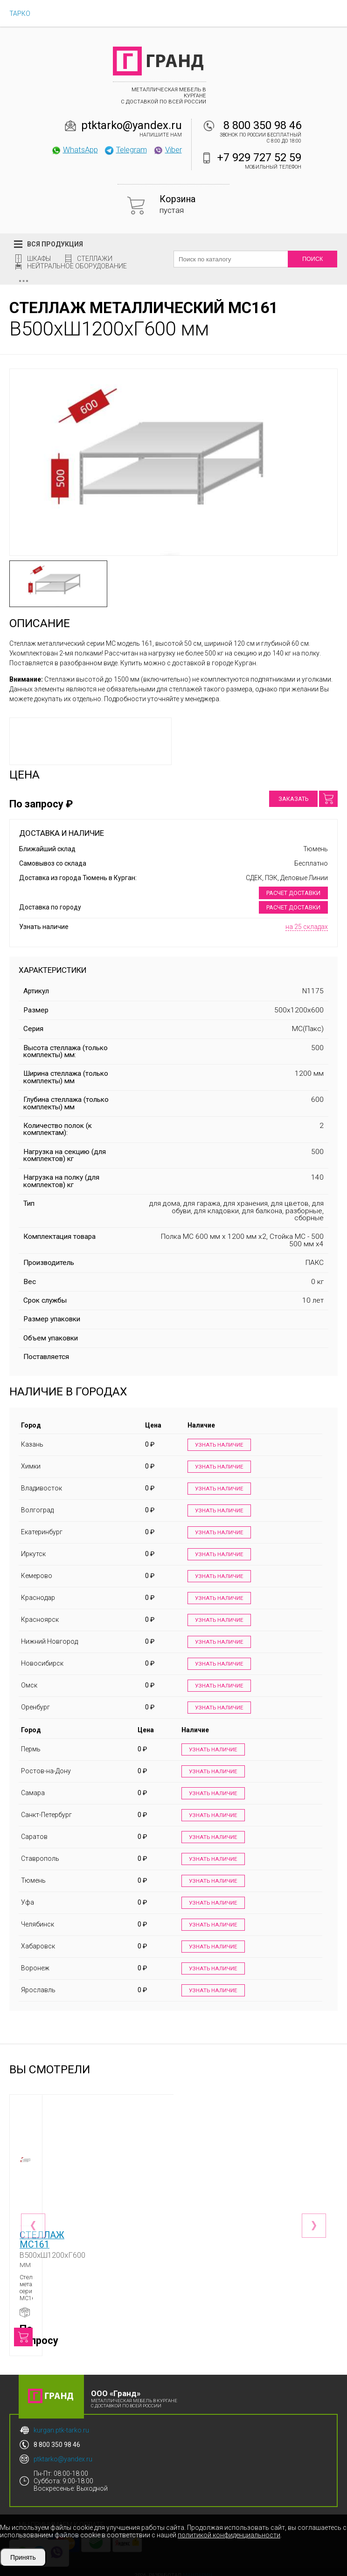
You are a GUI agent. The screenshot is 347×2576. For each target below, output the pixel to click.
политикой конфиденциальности (229, 2535)
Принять (23, 2557)
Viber (167, 149)
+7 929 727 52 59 (259, 157)
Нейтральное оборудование (77, 266)
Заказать (293, 798)
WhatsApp (74, 149)
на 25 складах (306, 926)
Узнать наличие (217, 1445)
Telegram (125, 149)
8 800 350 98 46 (262, 125)
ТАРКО (19, 13)
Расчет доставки (293, 892)
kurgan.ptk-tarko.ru (61, 2423)
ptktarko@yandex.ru (131, 125)
